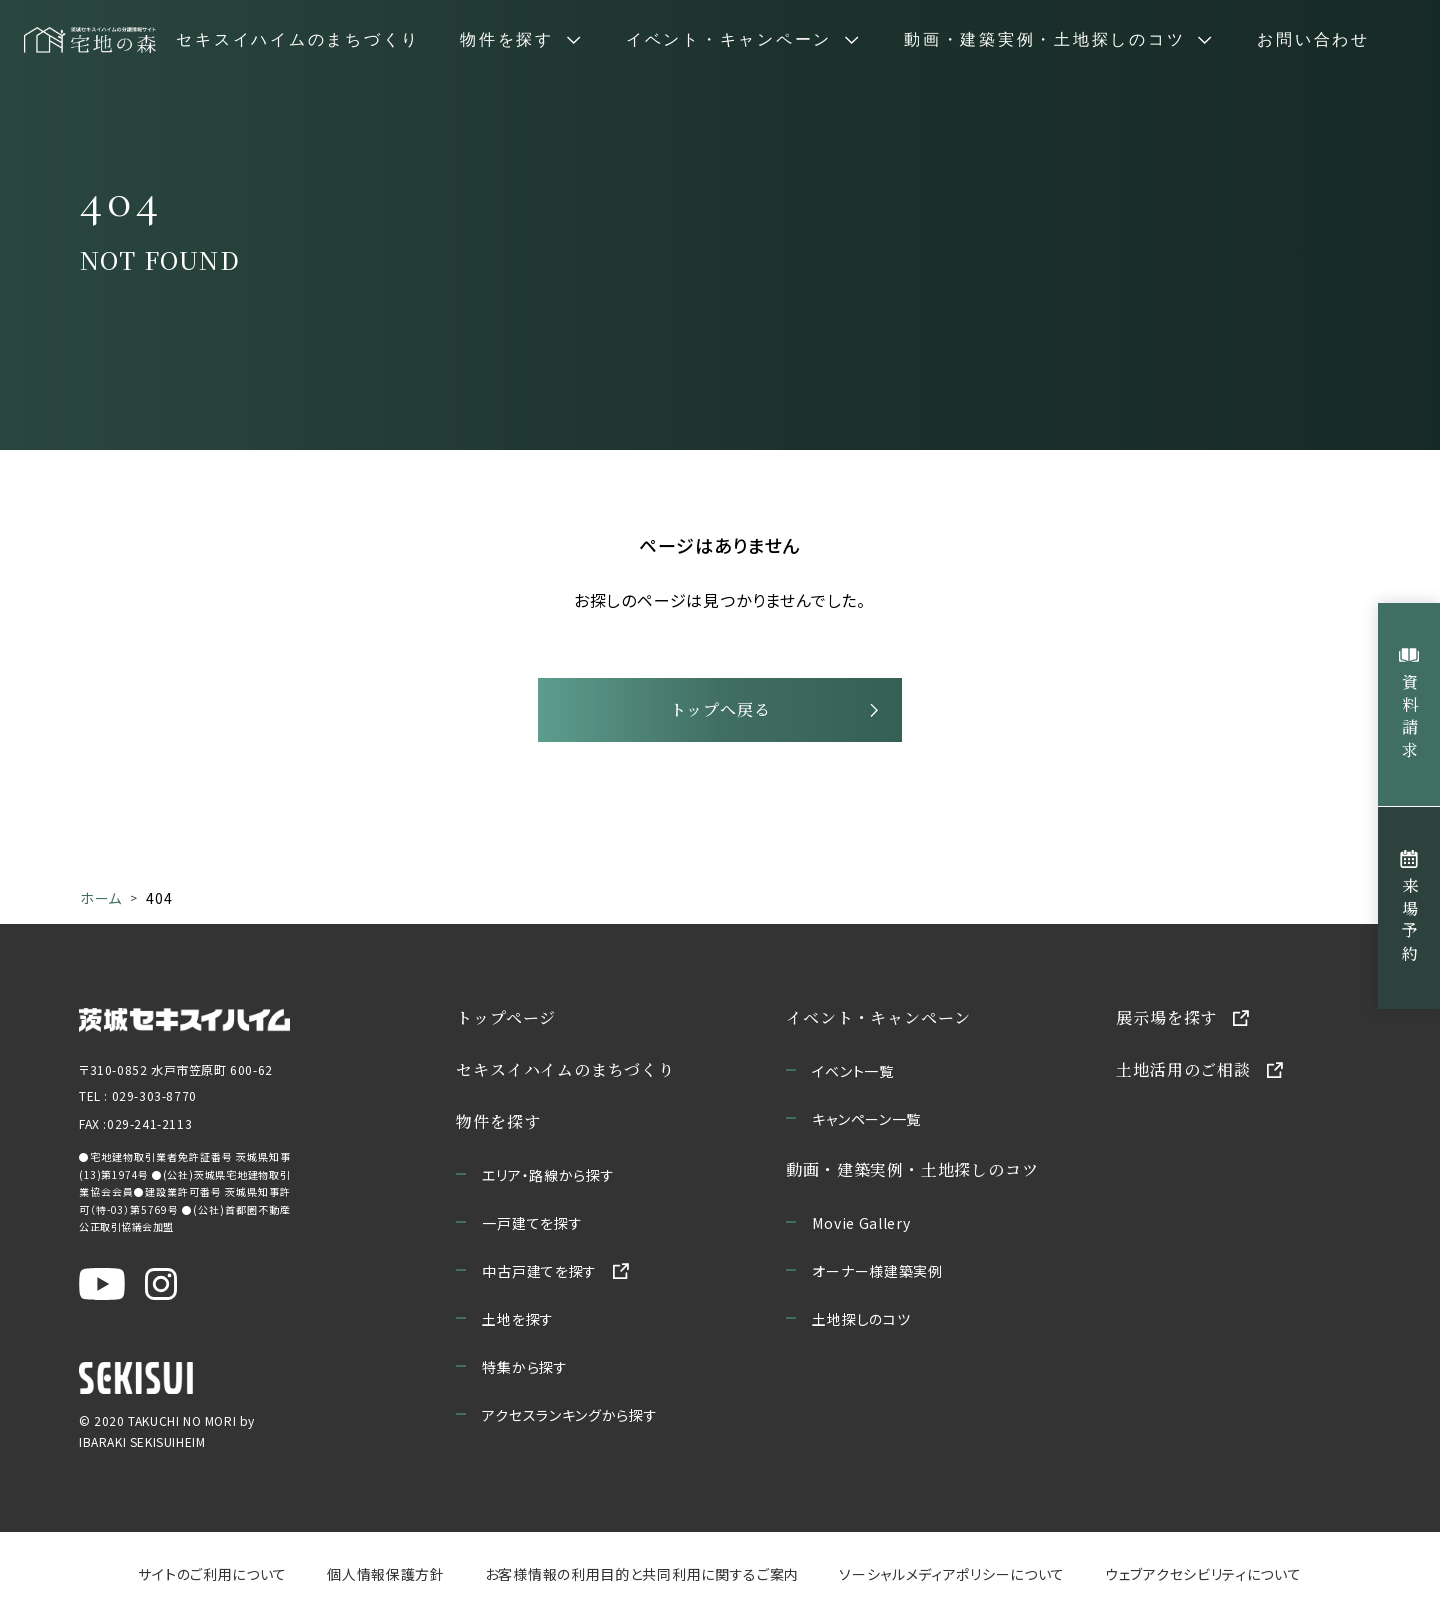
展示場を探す (1167, 1017)
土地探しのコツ (862, 1319)
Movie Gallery (862, 1223)
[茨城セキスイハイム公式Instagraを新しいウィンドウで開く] (161, 1284)
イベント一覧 (853, 1071)
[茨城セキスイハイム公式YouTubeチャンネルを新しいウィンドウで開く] (102, 1284)
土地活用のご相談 (1184, 1069)
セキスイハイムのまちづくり (298, 40)
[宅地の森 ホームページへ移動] (90, 40)
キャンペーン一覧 (867, 1119)
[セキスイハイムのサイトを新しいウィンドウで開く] (136, 1378)
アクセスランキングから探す (570, 1415)
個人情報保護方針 (386, 1574)
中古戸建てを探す (540, 1271)
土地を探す (519, 1319)
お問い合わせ (1313, 40)
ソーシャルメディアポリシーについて (952, 1574)
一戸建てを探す (533, 1223)
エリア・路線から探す (549, 1175)
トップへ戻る (720, 709)
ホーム (101, 898)
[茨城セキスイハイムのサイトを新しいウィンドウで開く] (184, 1018)
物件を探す (499, 1121)
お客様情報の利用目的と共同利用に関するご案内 (642, 1574)
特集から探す (525, 1367)
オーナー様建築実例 (878, 1271)
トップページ (507, 1017)
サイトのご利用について (212, 1574)
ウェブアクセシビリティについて (1203, 1574)
